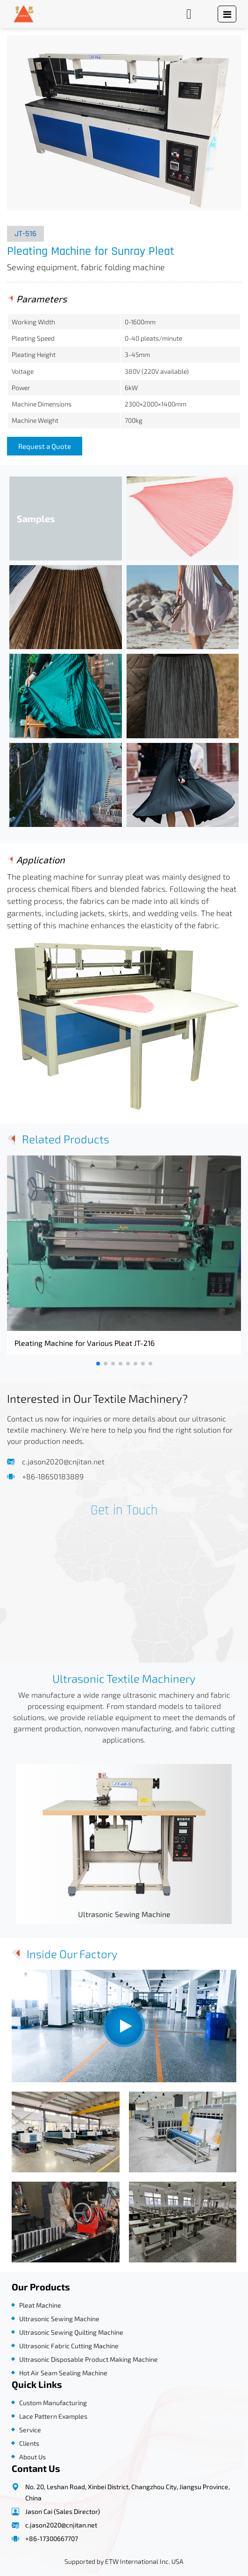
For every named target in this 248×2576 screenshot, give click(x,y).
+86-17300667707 (51, 2538)
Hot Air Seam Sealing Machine (63, 2373)
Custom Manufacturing (53, 2403)
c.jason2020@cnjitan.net (63, 1461)
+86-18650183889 (53, 1476)
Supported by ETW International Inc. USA (124, 2561)
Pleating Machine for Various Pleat (84, 1342)
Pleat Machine (40, 2305)
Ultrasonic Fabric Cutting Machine (69, 2346)
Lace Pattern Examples (53, 2416)
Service (30, 2430)
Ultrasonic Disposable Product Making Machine (88, 2359)
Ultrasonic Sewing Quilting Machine (71, 2332)
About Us (32, 2457)
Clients (29, 2443)
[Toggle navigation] (227, 14)
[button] (98, 1363)
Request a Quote (44, 446)
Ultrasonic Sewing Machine (124, 1914)
